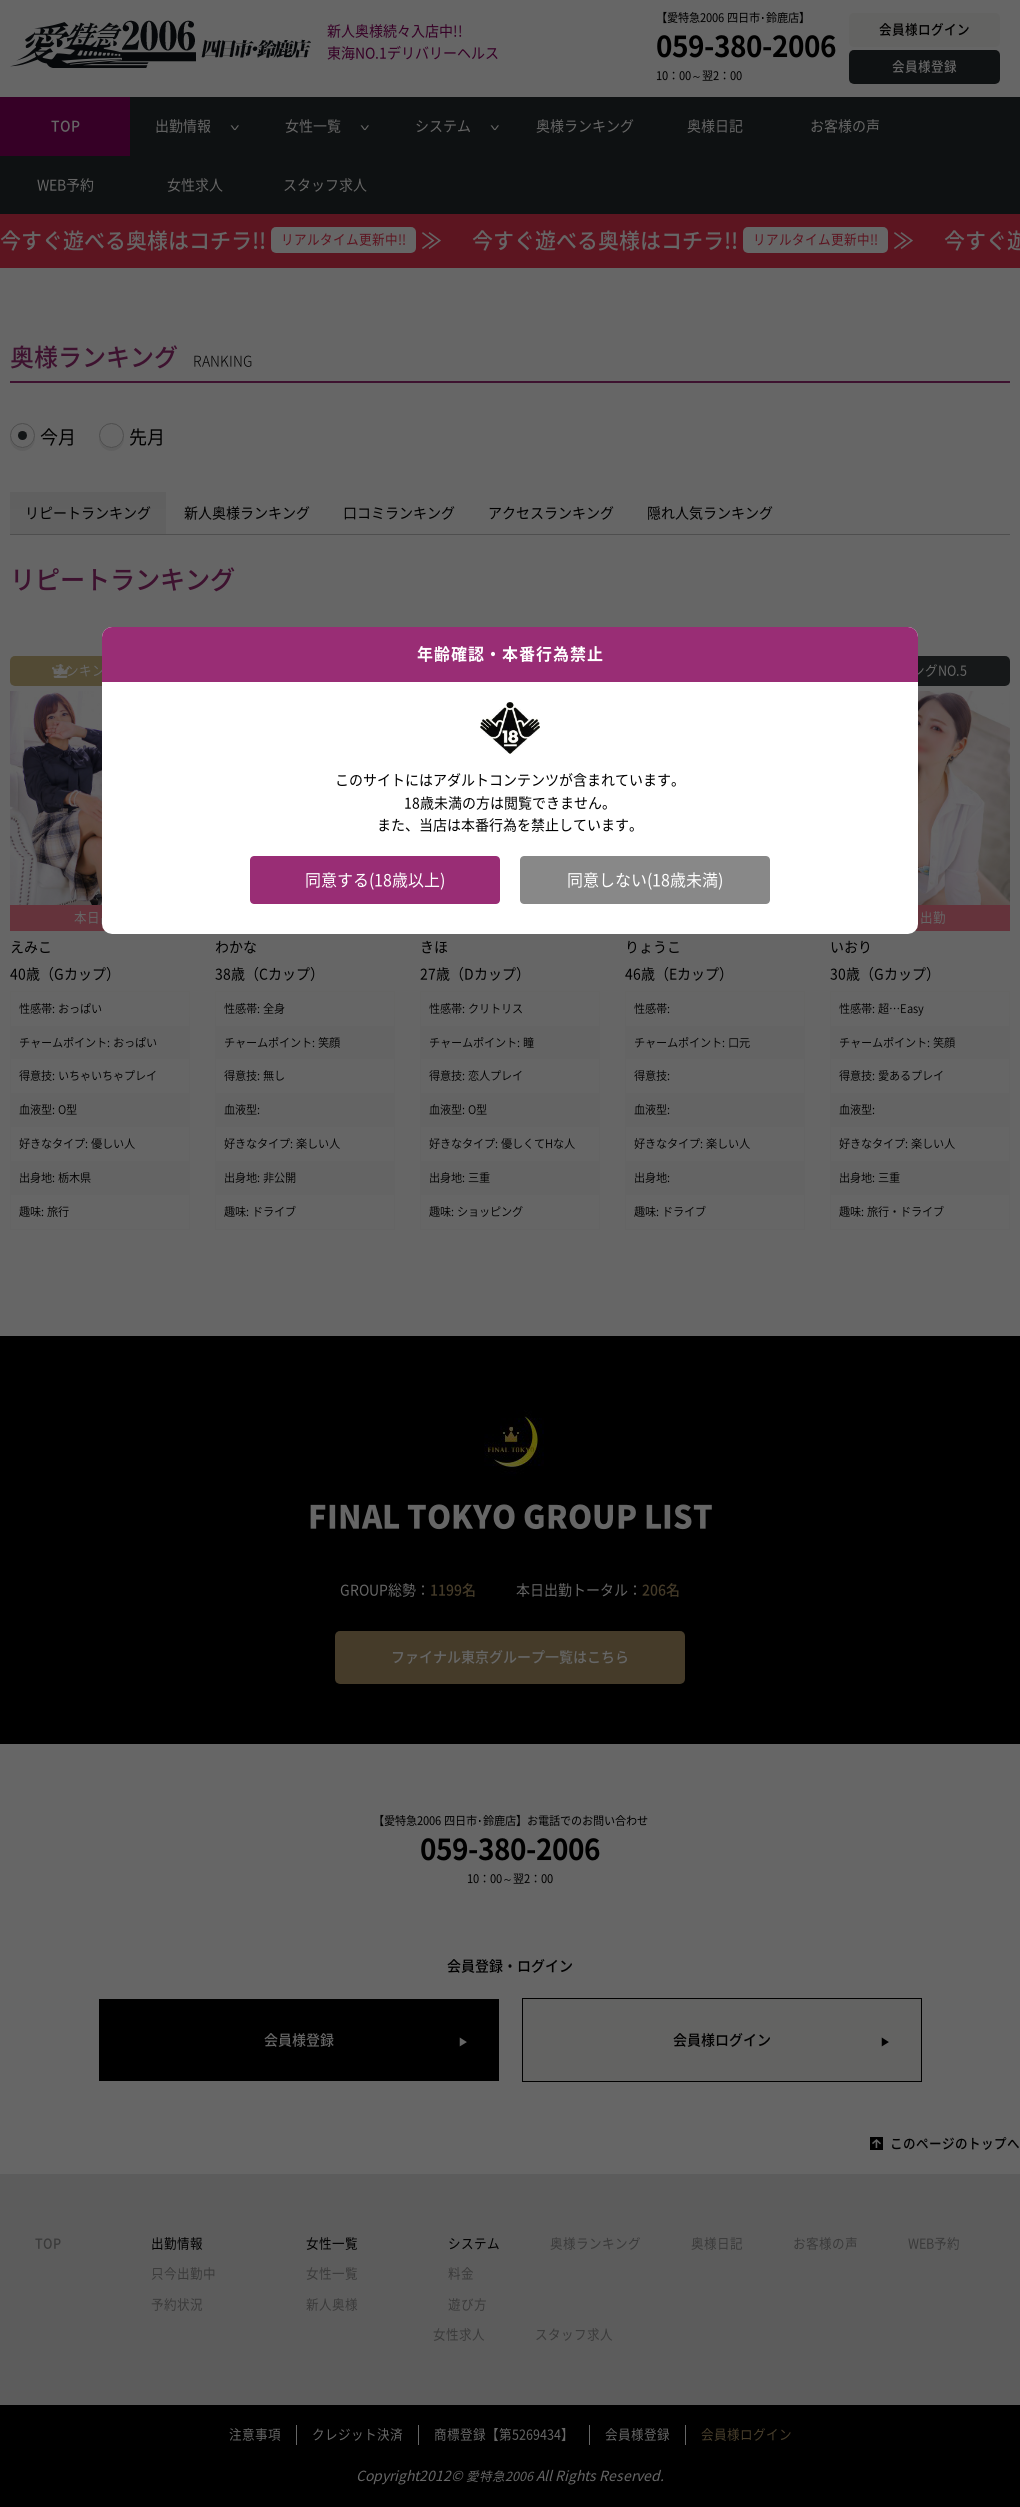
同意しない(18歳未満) (645, 880)
